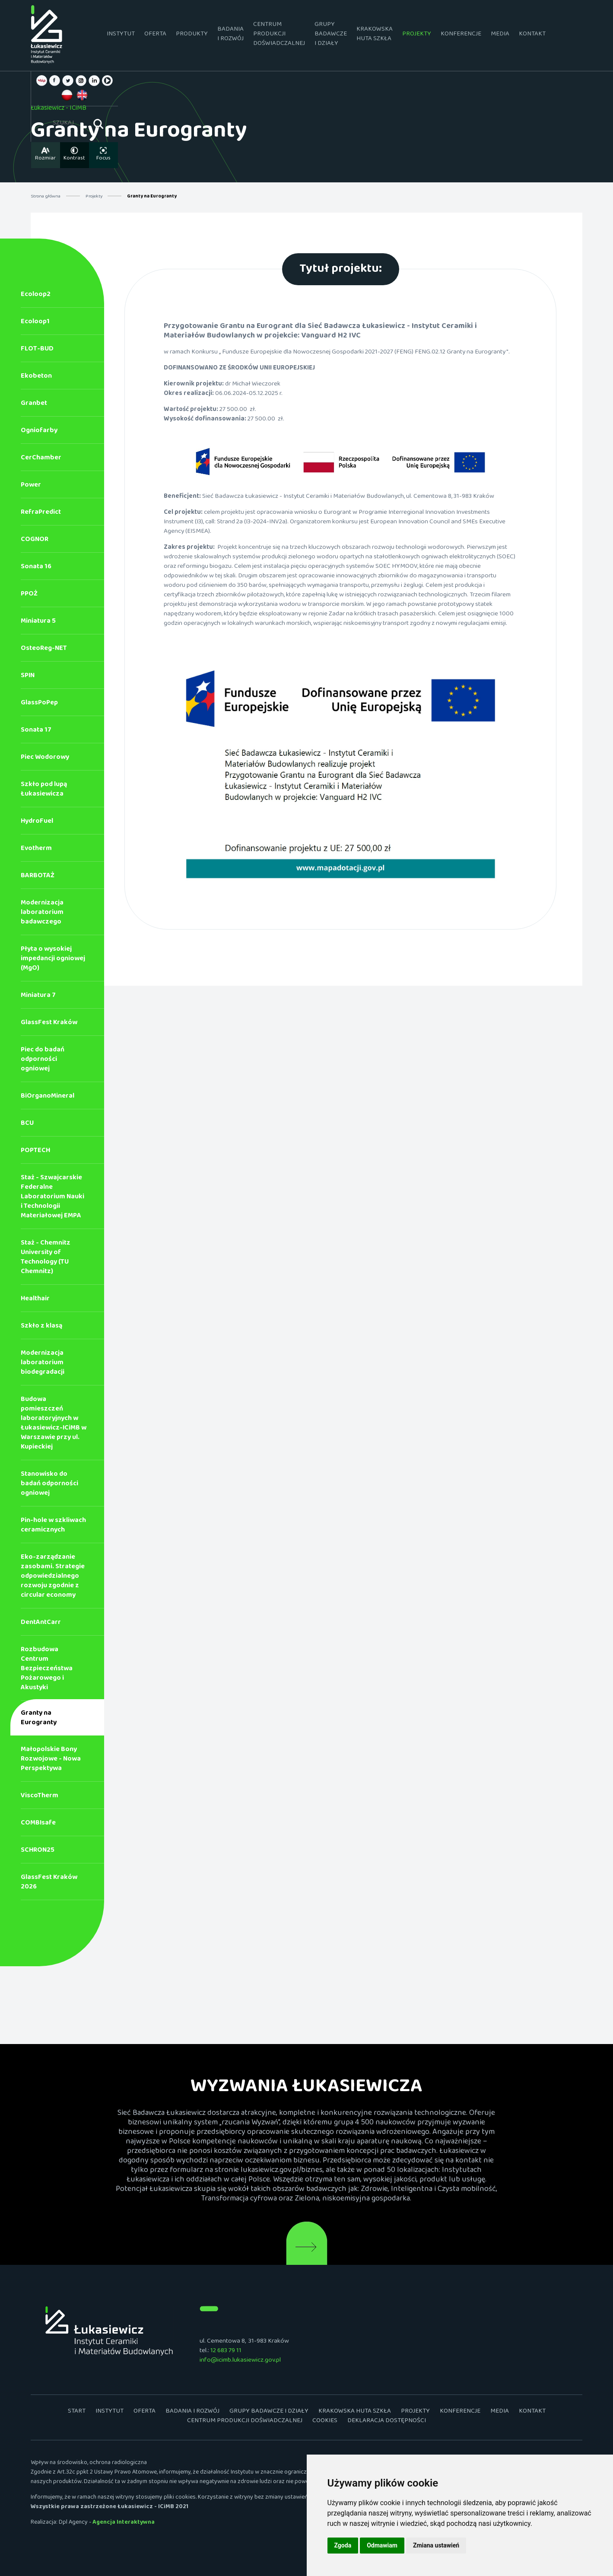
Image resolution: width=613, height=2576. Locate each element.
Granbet (34, 405)
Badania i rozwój (217, 35)
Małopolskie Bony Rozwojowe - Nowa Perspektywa (51, 1760)
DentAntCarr (41, 1624)
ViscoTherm (39, 1797)
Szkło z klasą (41, 1327)
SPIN (28, 677)
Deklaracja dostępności (386, 2422)
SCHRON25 (37, 1852)
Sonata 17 (36, 731)
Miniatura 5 (38, 622)
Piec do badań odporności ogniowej (42, 1060)
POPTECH (35, 1152)
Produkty (179, 35)
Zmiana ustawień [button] (436, 2545)
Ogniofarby (39, 432)
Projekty (403, 35)
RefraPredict (41, 514)
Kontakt (519, 35)
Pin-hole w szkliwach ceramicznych (53, 1526)
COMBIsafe (38, 1824)
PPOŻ (29, 595)
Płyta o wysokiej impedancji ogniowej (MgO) (53, 960)
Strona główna (45, 197)
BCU (27, 1125)
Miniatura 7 (38, 997)
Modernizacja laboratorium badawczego (42, 913)
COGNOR (34, 541)
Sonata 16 (36, 568)
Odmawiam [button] (382, 2545)
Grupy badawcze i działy (318, 35)
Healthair (35, 1300)
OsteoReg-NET (44, 650)
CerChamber (41, 459)
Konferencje (448, 35)
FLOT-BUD (37, 350)
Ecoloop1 (35, 323)
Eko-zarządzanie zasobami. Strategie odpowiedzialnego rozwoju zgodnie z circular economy (53, 1578)
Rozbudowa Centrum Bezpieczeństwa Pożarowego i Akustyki (47, 1670)
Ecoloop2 (36, 296)
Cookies (324, 2422)
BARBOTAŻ (37, 877)
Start (77, 2412)
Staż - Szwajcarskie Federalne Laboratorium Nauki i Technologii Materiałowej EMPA (52, 1198)
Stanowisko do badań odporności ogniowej (49, 1485)
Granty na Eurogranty (39, 1719)
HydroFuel (37, 823)
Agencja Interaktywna (123, 2524)
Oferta (142, 35)
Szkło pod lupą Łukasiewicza (44, 790)
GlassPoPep (39, 704)
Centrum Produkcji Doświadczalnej (266, 35)
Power (31, 486)
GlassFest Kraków (49, 1024)
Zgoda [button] (343, 2545)
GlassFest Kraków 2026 (49, 1883)
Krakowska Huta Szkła (361, 35)
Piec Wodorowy (45, 759)
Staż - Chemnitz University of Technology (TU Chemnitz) (45, 1258)
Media (487, 35)
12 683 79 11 (225, 2351)
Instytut (108, 35)
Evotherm (36, 850)
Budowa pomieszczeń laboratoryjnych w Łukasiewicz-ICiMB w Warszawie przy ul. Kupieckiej (53, 1424)
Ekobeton (36, 377)
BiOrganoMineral (47, 1097)
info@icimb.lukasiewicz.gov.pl (240, 2361)
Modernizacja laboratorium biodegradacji (42, 1364)
